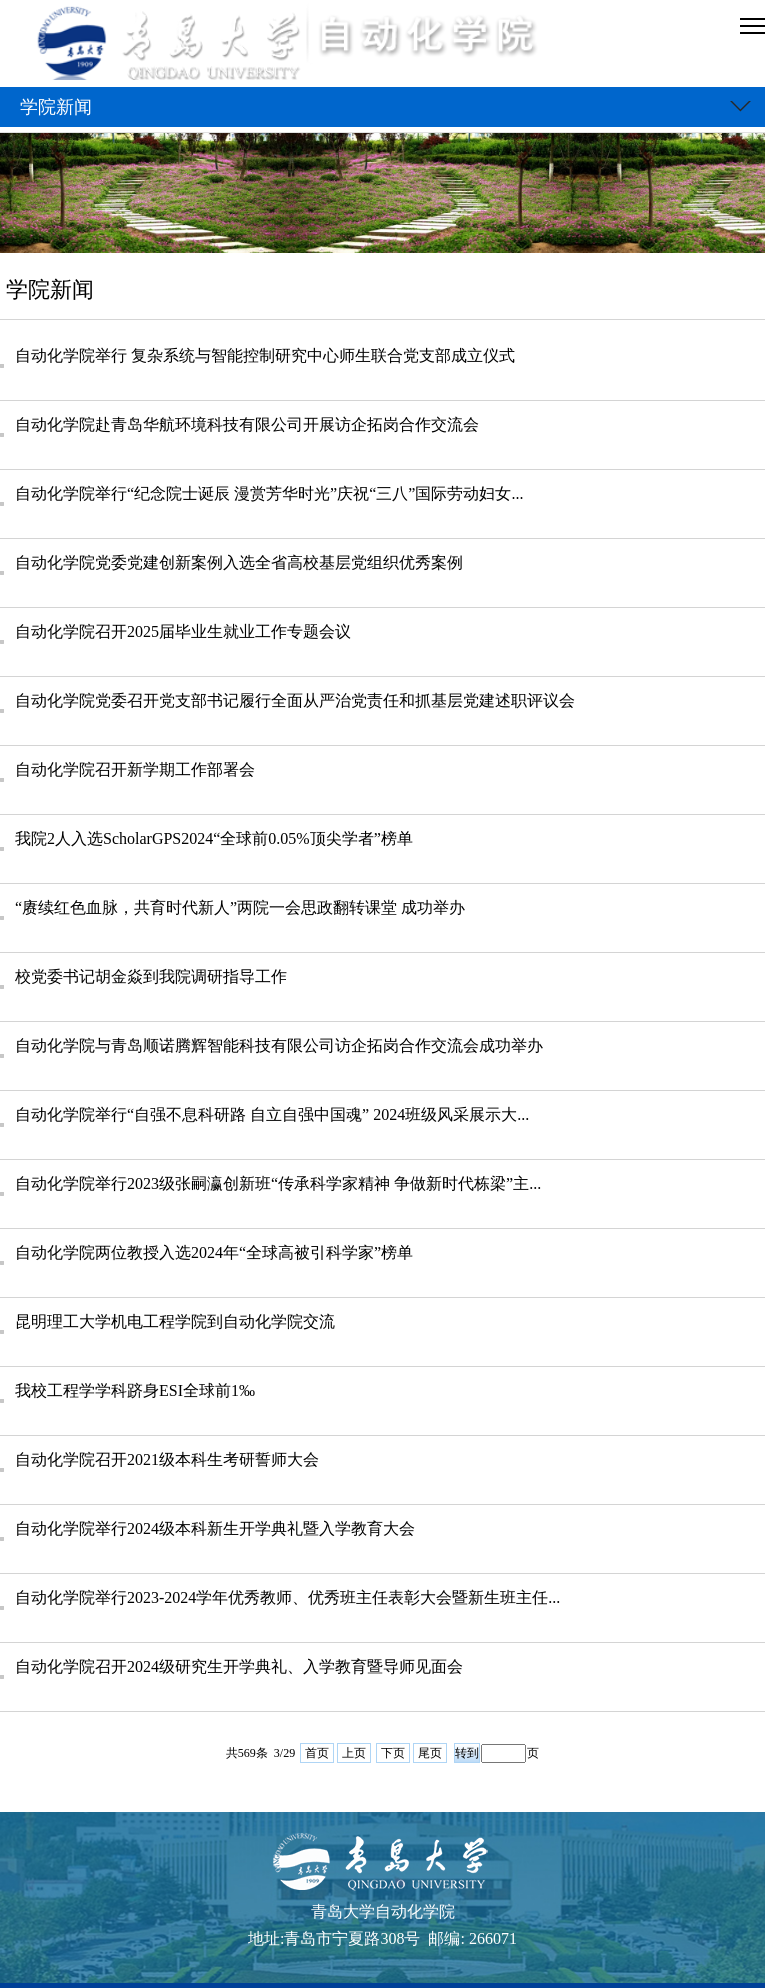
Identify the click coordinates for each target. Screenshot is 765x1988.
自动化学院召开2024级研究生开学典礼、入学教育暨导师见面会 (239, 1666)
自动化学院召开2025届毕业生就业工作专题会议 (183, 631)
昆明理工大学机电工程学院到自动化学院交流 (175, 1321)
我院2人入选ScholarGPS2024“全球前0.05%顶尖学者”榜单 (214, 838)
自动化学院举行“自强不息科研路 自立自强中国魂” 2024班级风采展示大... (272, 1114)
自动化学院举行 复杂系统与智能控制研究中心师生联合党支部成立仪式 (265, 355)
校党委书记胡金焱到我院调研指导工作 (151, 976)
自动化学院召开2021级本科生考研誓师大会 (167, 1459)
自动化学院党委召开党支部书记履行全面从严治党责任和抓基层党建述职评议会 (295, 700)
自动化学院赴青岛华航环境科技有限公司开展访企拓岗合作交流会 (247, 424)
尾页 (430, 1753)
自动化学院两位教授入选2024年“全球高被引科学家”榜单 (214, 1252)
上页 (354, 1753)
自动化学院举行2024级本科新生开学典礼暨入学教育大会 (215, 1528)
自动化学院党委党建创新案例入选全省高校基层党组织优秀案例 (239, 562)
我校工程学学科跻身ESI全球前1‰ (135, 1390)
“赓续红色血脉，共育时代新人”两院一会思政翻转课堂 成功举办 (240, 907)
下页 (393, 1753)
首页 (317, 1753)
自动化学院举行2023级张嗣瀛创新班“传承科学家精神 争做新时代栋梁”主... (278, 1183)
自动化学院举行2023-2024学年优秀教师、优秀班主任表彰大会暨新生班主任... (287, 1597)
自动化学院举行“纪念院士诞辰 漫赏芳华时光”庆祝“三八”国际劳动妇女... (269, 493)
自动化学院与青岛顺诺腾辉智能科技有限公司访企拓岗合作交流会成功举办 (279, 1045)
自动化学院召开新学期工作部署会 (135, 769)
